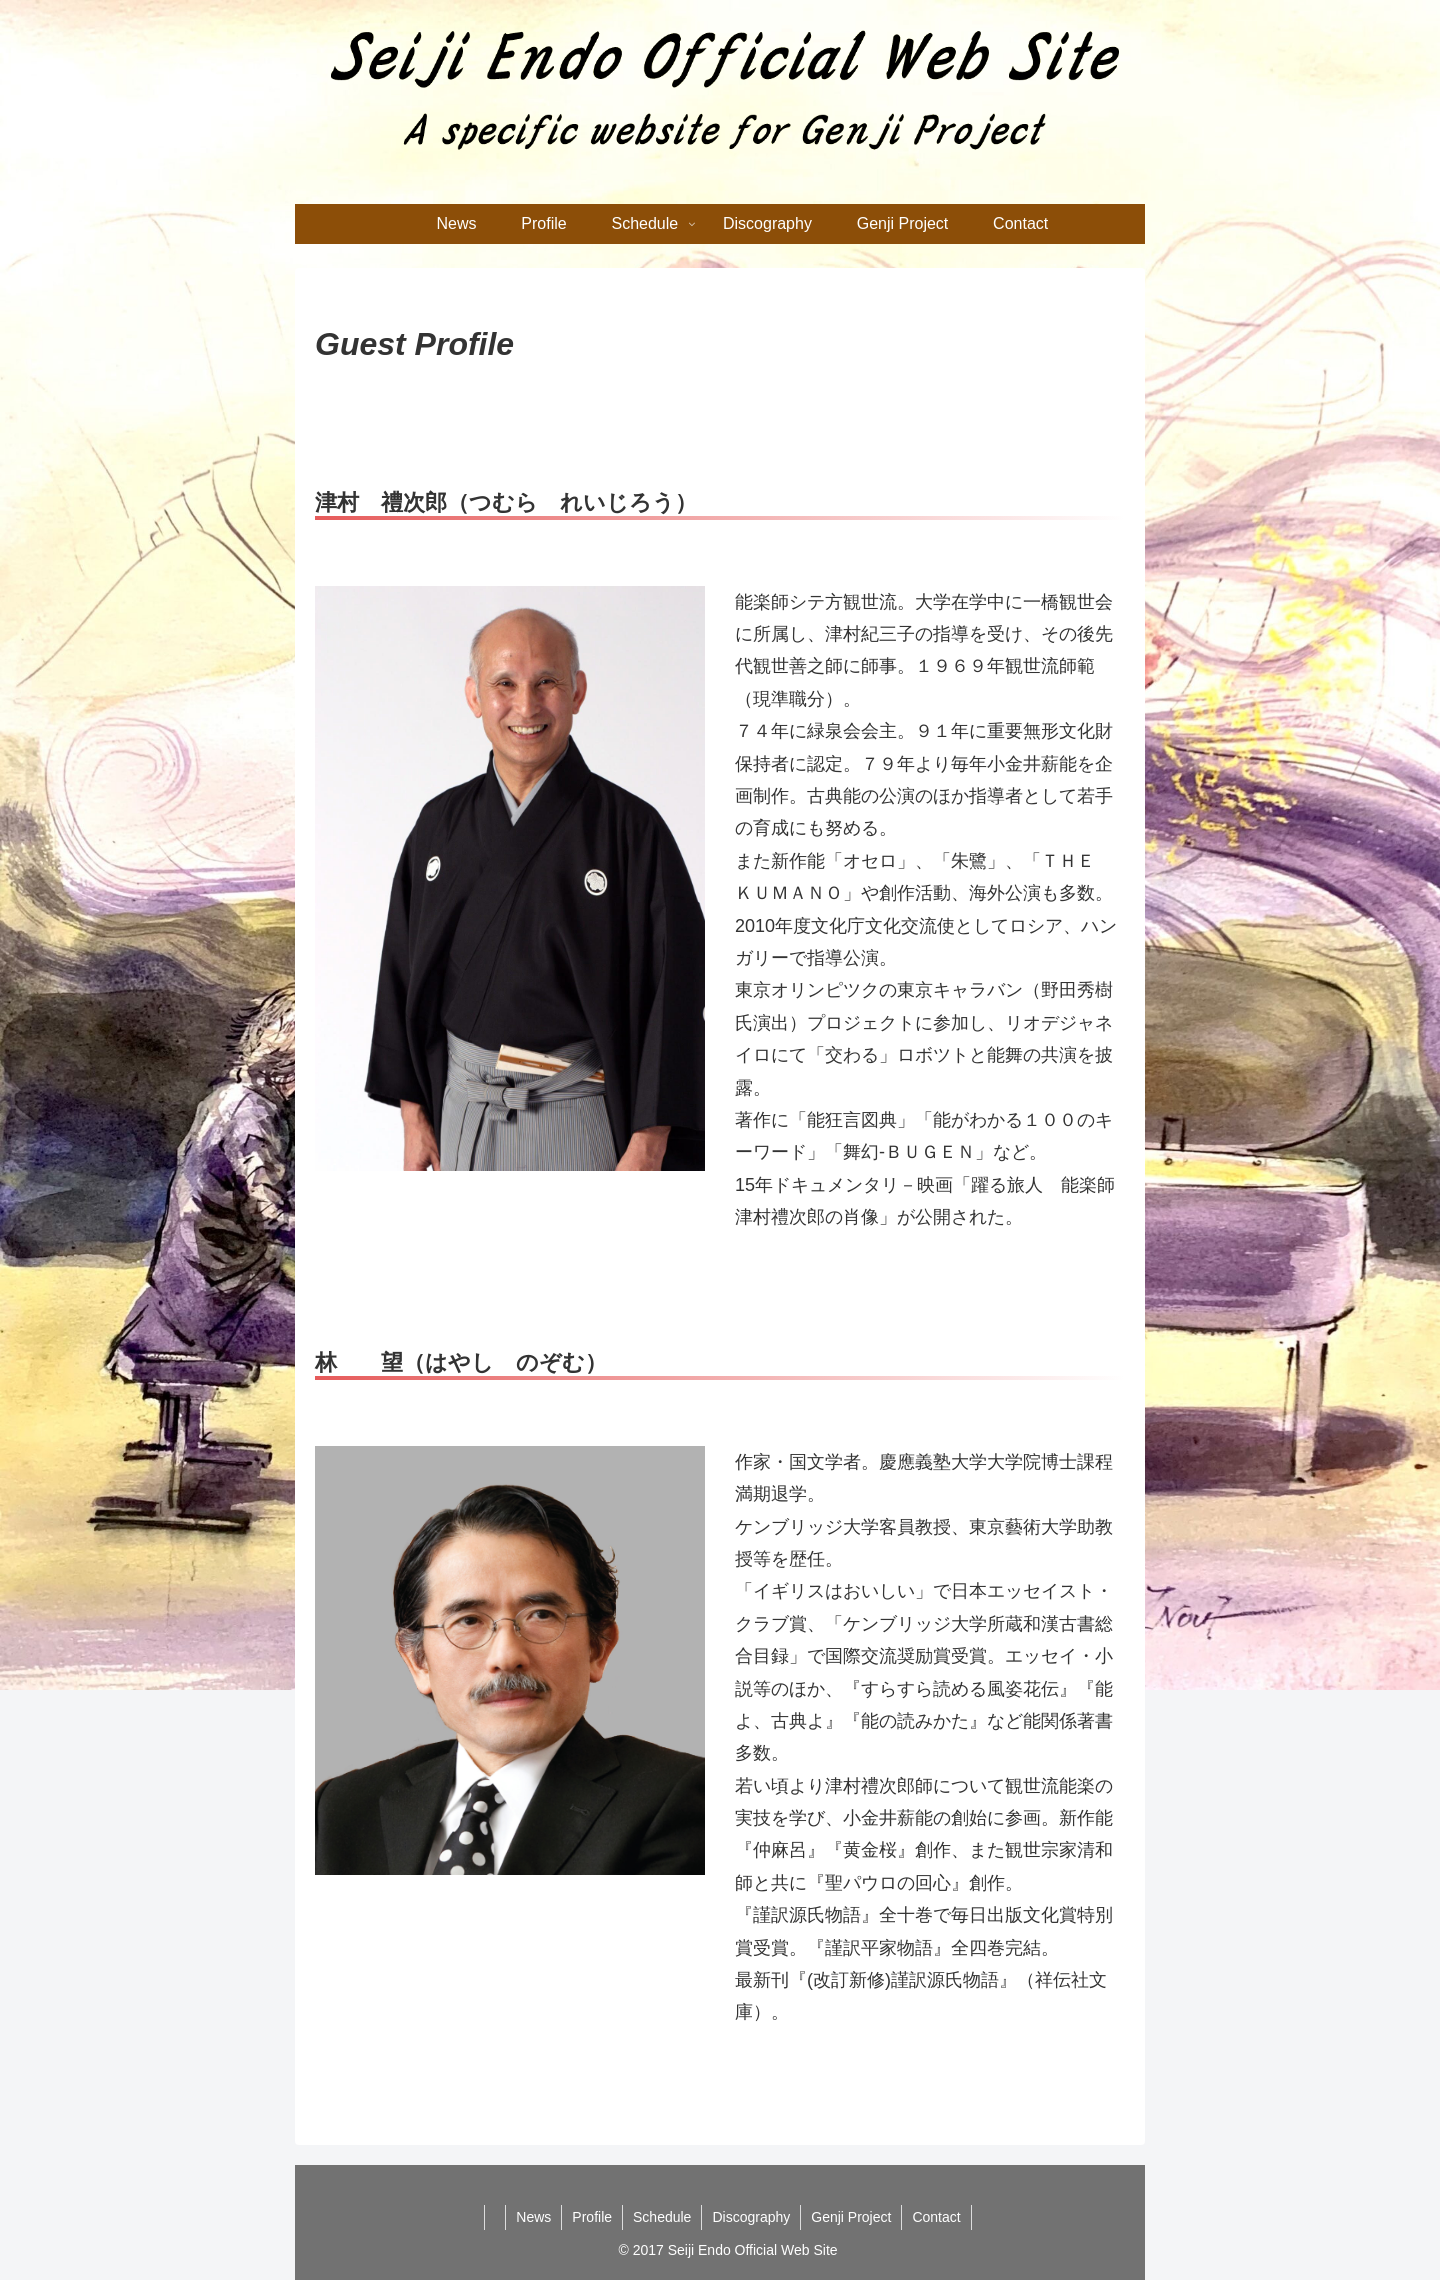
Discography (751, 2217)
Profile (592, 2217)
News (533, 2217)
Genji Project (851, 2217)
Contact (936, 2217)
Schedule (662, 2217)
